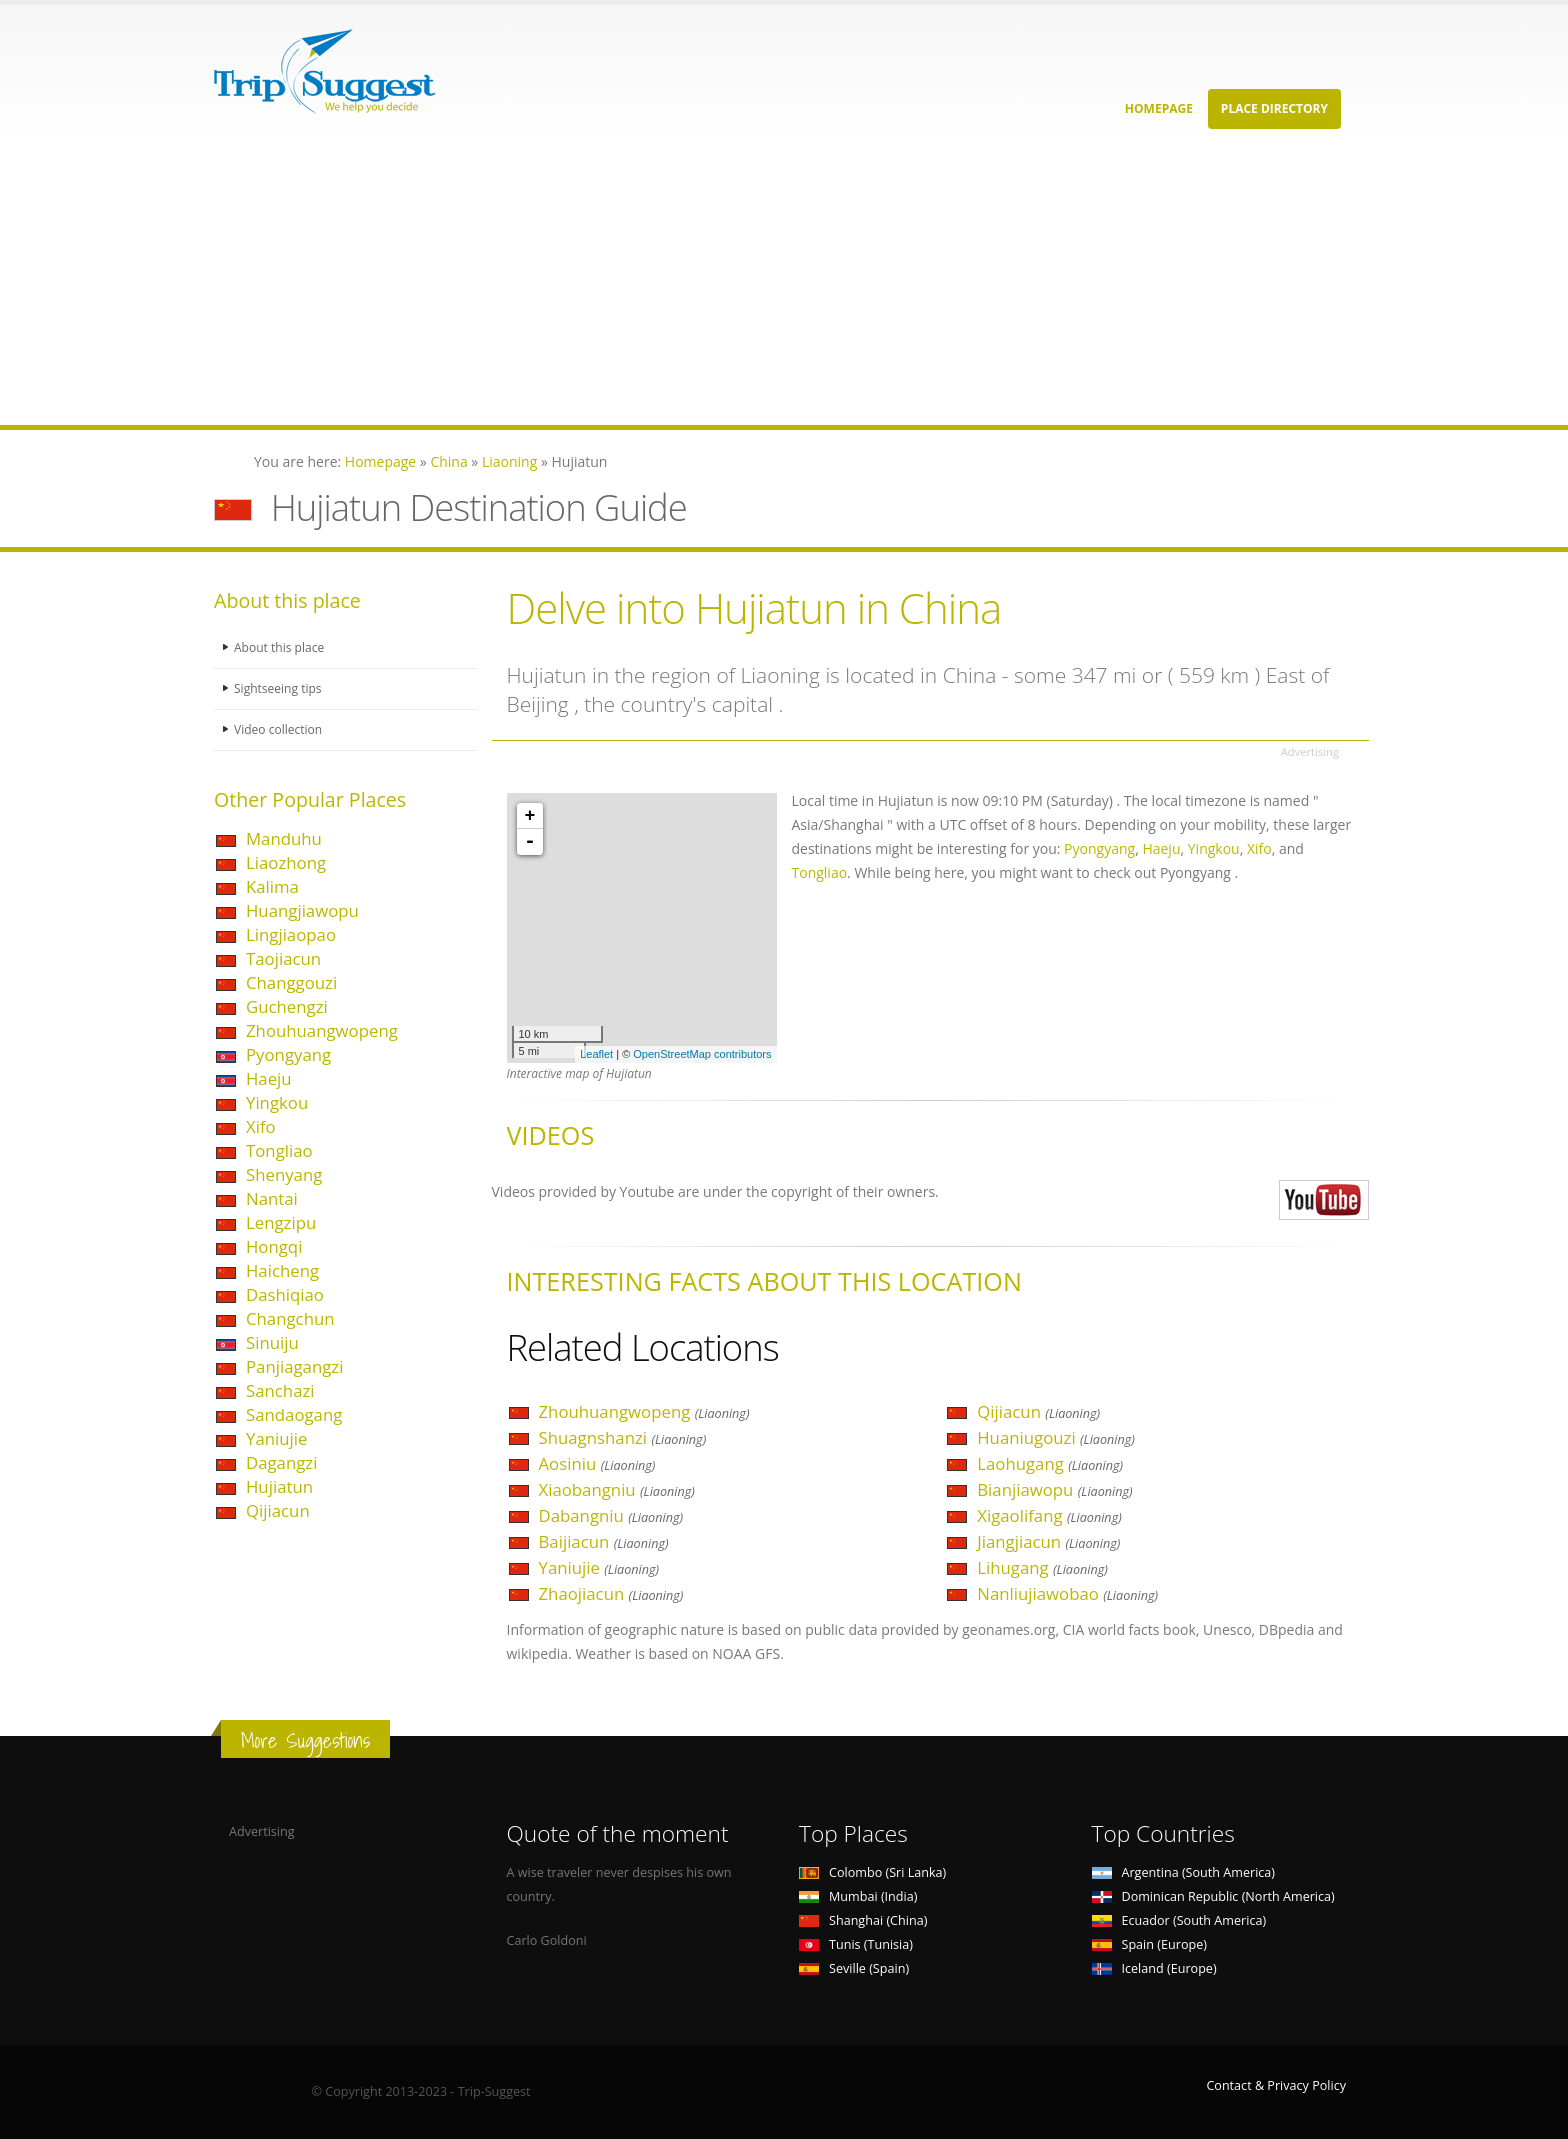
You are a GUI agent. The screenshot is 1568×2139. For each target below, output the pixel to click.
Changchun (290, 1318)
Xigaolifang (1049, 1515)
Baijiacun (604, 1541)
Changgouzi (291, 982)
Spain (1149, 1944)
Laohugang (1050, 1463)
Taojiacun (283, 958)
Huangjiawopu (302, 910)
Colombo (872, 1872)
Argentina (1184, 1872)
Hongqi (274, 1246)
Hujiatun (279, 1486)
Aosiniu (597, 1463)
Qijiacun (278, 1510)
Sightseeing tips (280, 688)
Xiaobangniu (617, 1489)
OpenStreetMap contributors (702, 1054)
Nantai (272, 1198)
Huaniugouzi (1056, 1437)
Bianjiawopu (1054, 1489)
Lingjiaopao (291, 934)
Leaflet (596, 1054)
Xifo (261, 1126)
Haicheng (282, 1270)
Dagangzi (281, 1462)
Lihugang (1042, 1567)
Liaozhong (286, 862)
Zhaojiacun (611, 1593)
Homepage (1159, 108)
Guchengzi (287, 1006)
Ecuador (1179, 1920)
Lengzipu (281, 1222)
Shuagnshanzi (623, 1437)
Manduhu (284, 838)
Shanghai (863, 1920)
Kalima (272, 886)
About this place (281, 647)
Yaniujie (276, 1438)
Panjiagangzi (294, 1366)
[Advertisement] (600, 285)
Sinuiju (272, 1342)
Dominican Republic (1213, 1896)
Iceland (1154, 1968)
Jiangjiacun (1048, 1541)
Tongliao (279, 1150)
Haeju (269, 1078)
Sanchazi (280, 1390)
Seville (854, 1968)
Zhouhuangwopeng (322, 1030)
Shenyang (284, 1174)
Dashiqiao (285, 1294)
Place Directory (1274, 108)
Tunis (856, 1944)
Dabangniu (611, 1515)
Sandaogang (294, 1414)
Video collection (280, 729)
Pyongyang (288, 1054)
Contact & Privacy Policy (1276, 2085)
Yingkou (277, 1102)
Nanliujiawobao (1067, 1593)
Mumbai (858, 1896)
